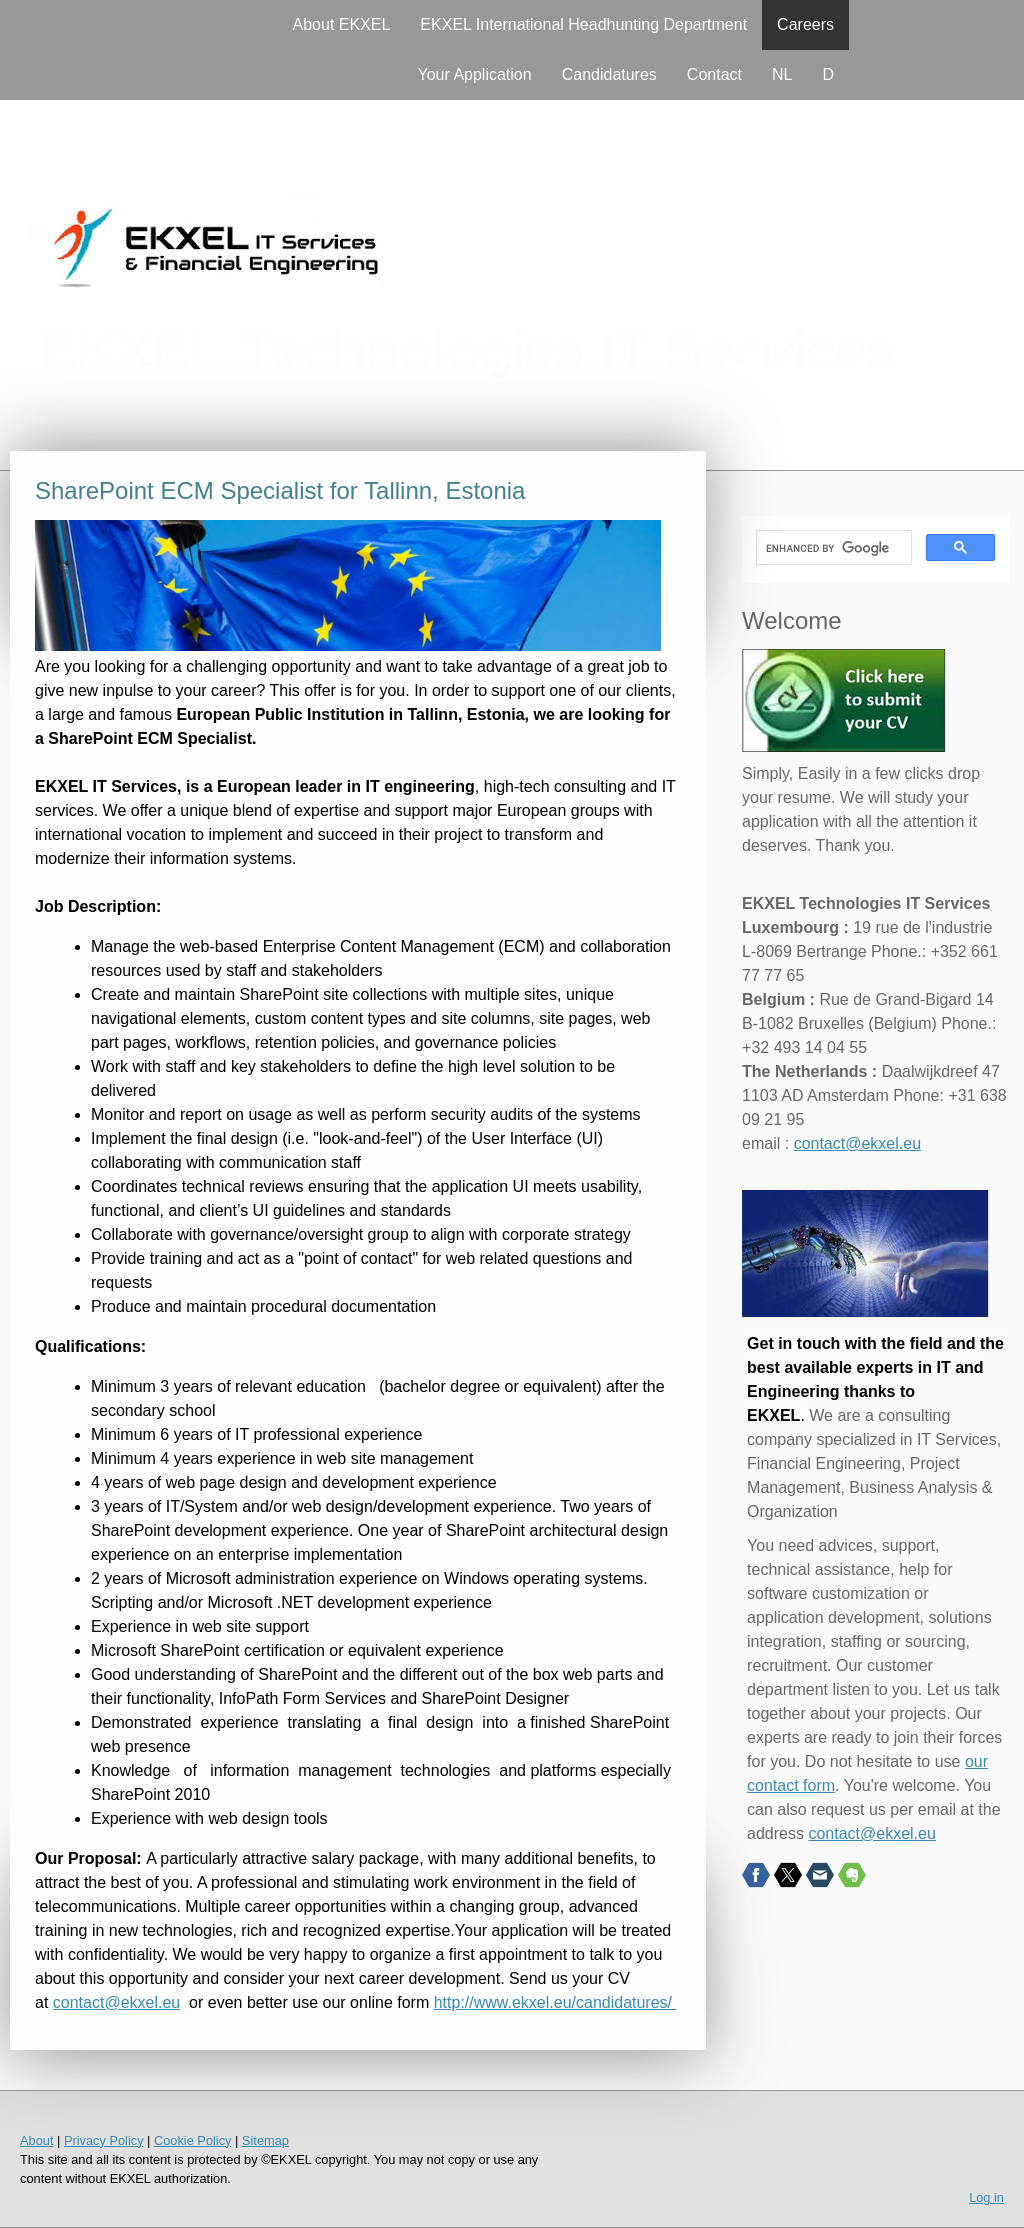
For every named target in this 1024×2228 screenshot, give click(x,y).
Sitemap (265, 2140)
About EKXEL (342, 24)
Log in (986, 2197)
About (36, 2140)
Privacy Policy (104, 2140)
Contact (714, 74)
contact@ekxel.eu (116, 2002)
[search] (832, 548)
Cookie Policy (193, 2140)
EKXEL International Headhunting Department (583, 24)
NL (782, 74)
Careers (805, 24)
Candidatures (609, 74)
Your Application (475, 74)
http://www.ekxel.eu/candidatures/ (555, 2002)
